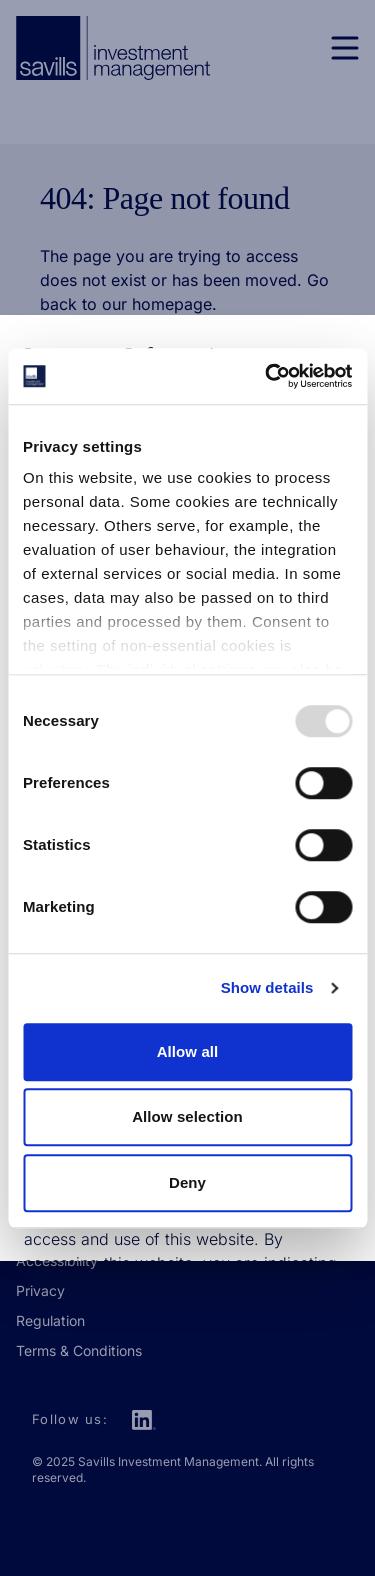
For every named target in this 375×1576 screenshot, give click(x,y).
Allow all (188, 1051)
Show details (267, 987)
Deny (187, 1182)
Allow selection (187, 1116)
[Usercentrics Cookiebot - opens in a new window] (267, 376)
